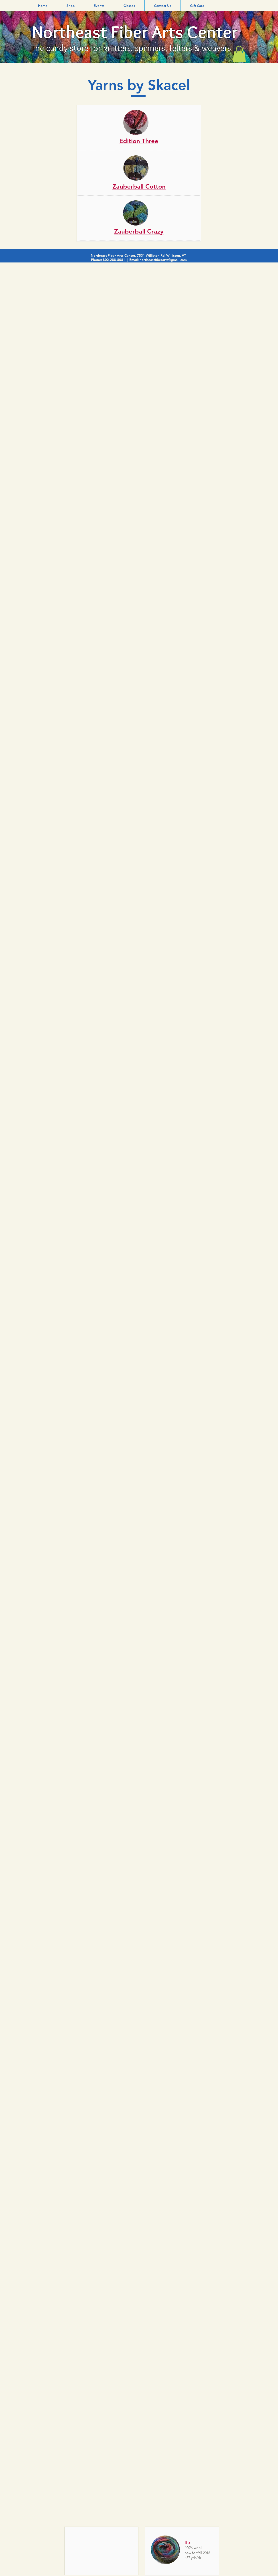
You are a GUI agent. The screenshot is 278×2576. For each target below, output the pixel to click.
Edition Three (138, 141)
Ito (187, 2542)
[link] (239, 54)
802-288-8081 (114, 260)
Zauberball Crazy (139, 231)
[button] (70, 5)
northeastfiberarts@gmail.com (163, 260)
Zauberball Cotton (139, 186)
